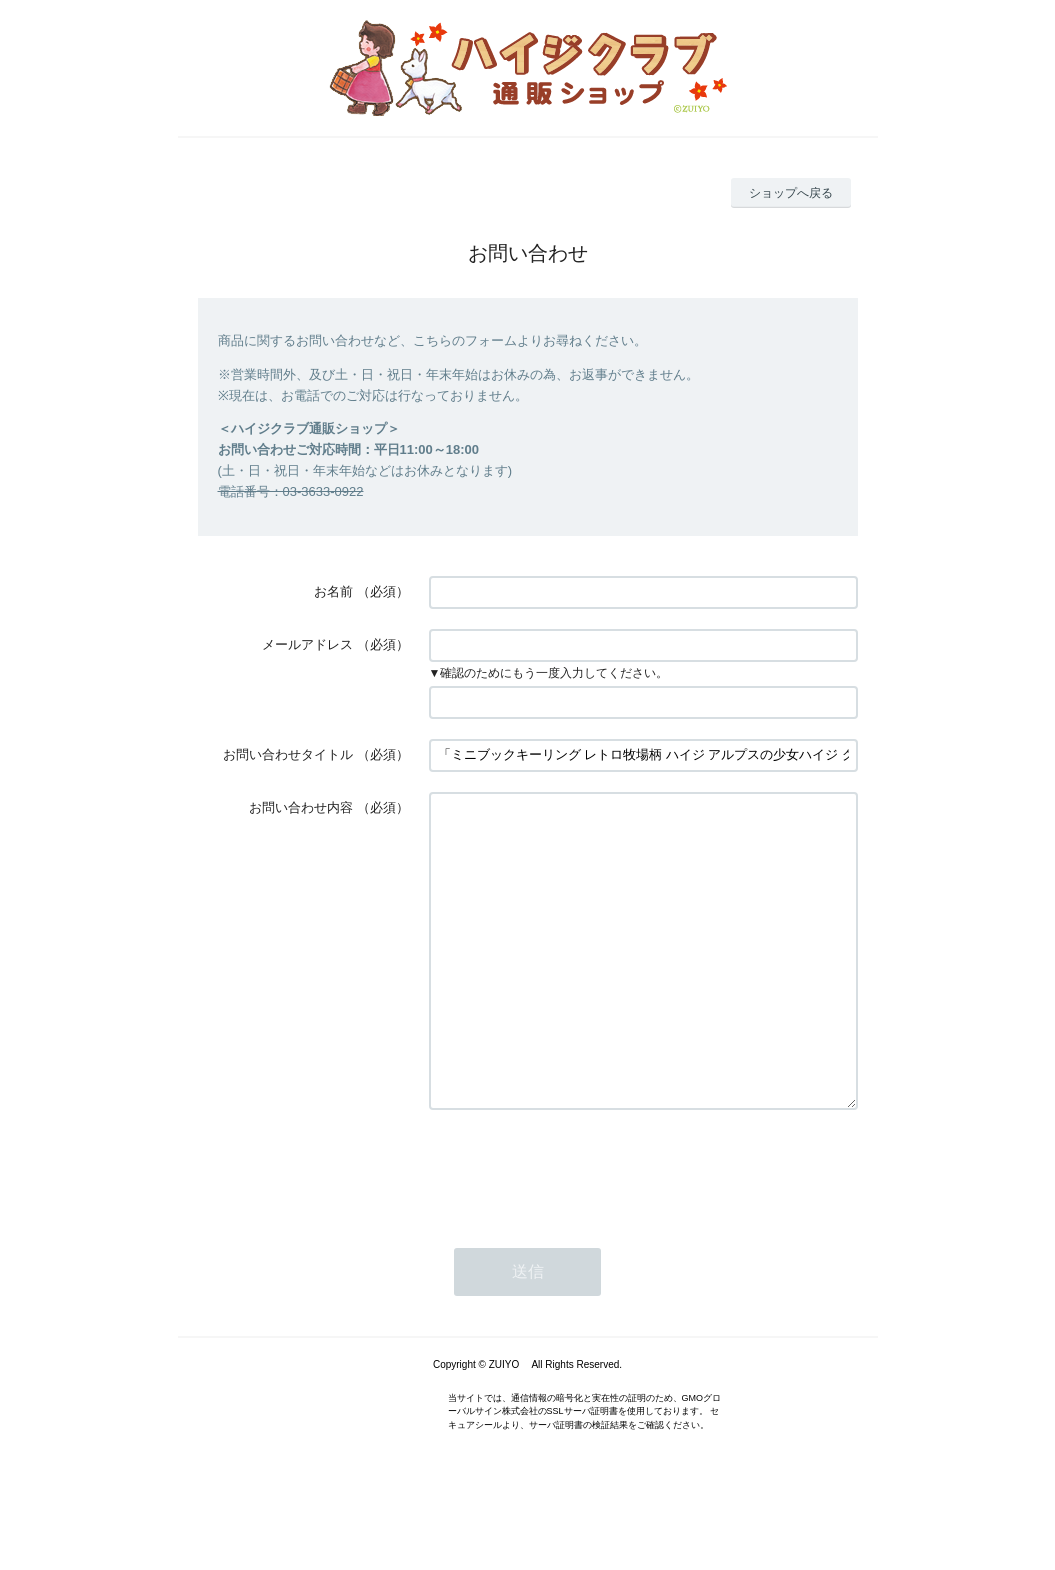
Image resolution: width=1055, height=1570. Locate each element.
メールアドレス (307, 644)
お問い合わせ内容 (301, 807)
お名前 (333, 591)
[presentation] (581, 1229)
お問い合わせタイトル (288, 754)
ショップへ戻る (791, 193)
